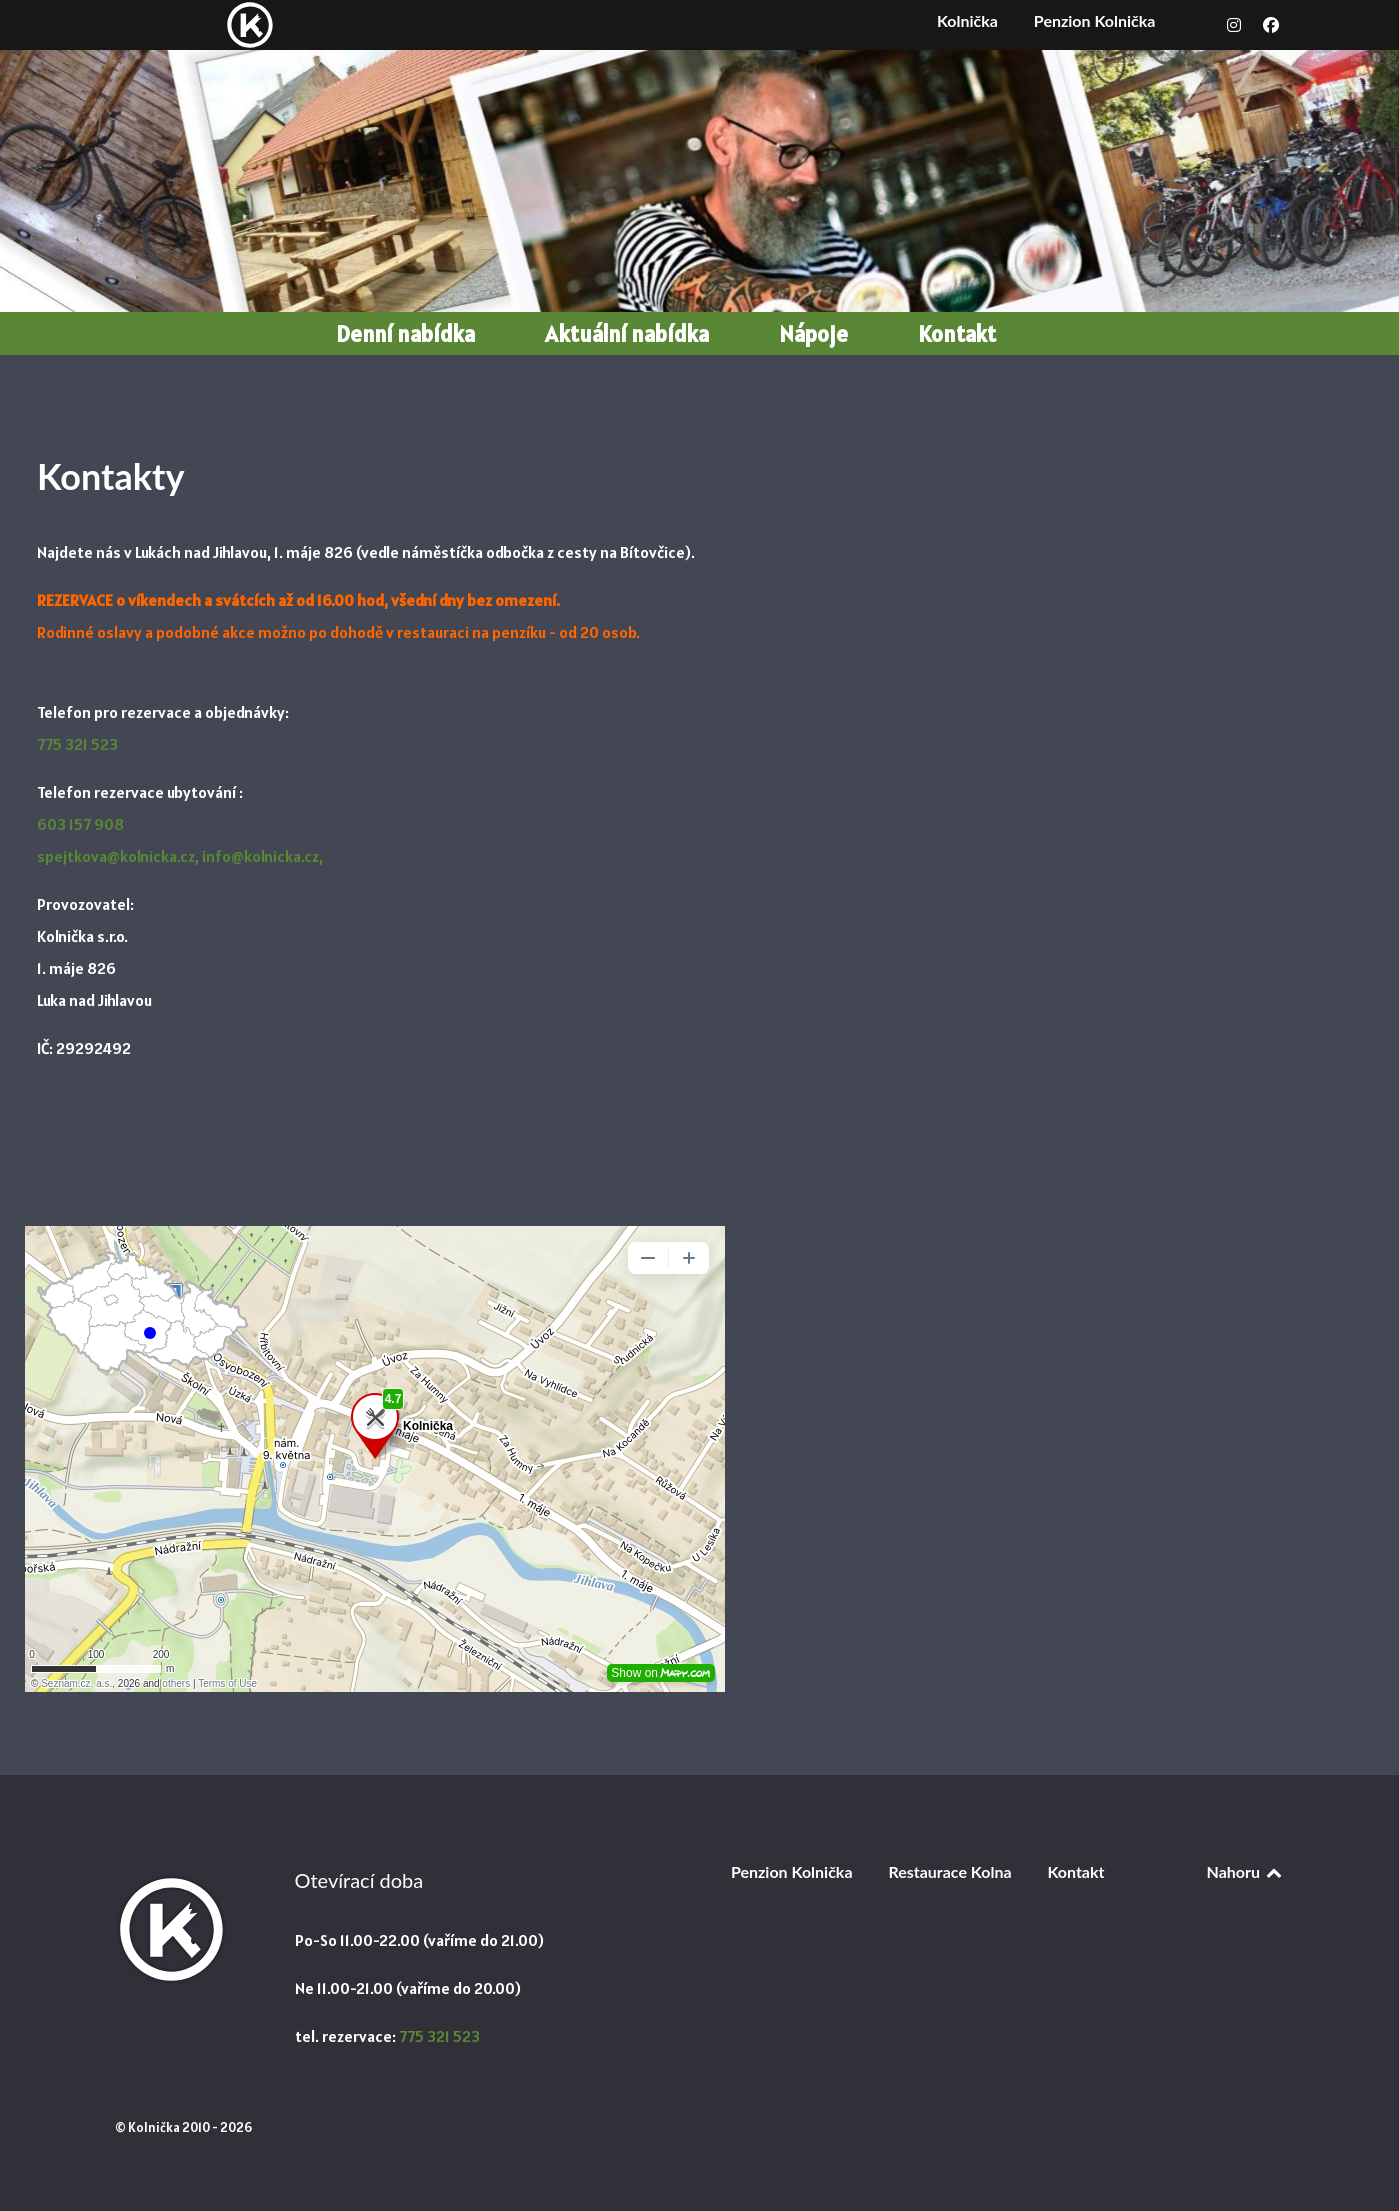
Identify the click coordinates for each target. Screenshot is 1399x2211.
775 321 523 (77, 744)
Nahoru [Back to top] (1246, 1871)
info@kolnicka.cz (260, 856)
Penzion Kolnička (1095, 20)
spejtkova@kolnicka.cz (116, 856)
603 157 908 (80, 824)
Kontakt (1075, 1871)
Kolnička (967, 20)
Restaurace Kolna (949, 1871)
